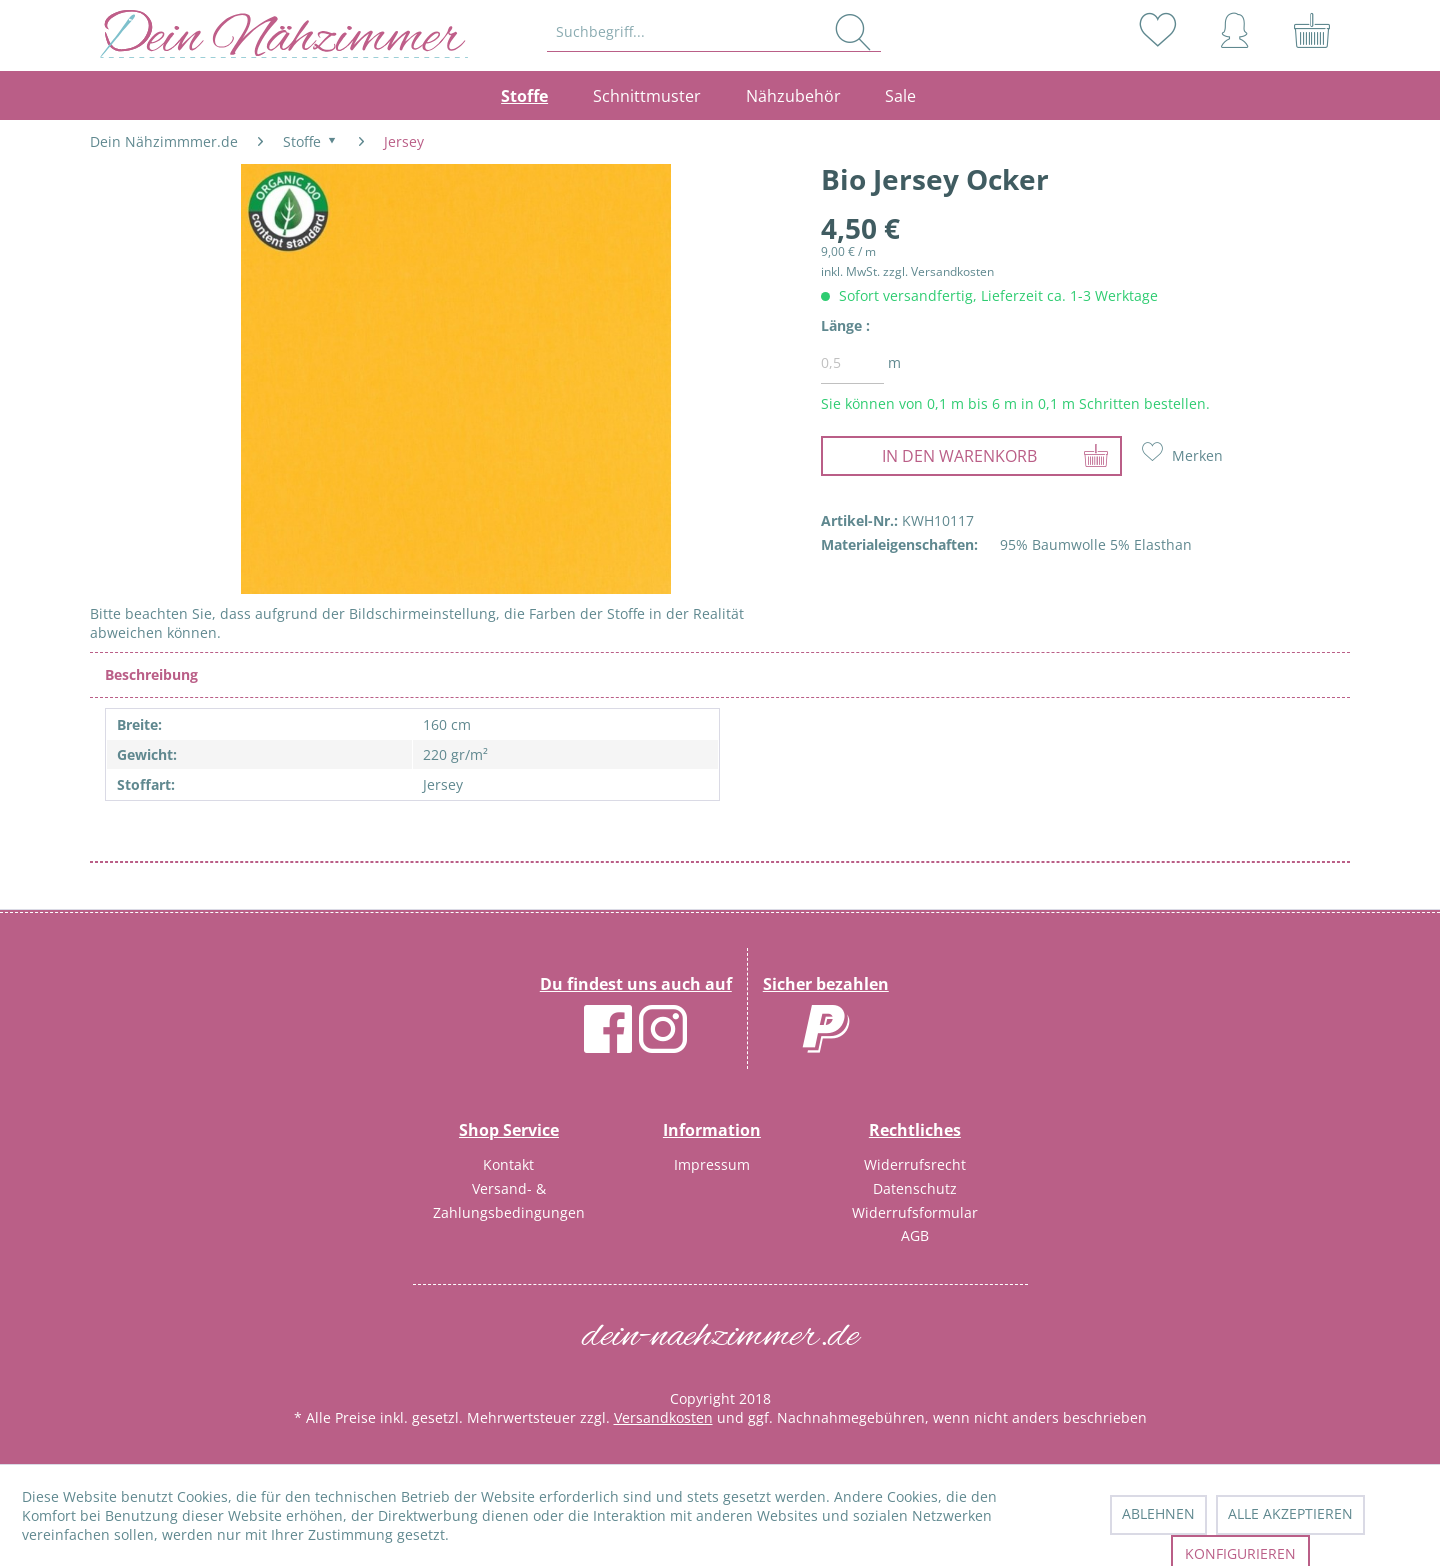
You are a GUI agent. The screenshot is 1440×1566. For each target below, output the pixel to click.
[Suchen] (853, 32)
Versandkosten (663, 1417)
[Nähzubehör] (793, 96)
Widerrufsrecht (915, 1164)
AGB (915, 1235)
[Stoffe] (535, 96)
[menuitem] (715, 32)
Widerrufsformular (915, 1212)
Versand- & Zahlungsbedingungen (509, 1200)
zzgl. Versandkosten (938, 271)
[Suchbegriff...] (714, 32)
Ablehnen (1158, 1513)
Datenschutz (915, 1188)
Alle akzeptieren (1290, 1513)
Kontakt (508, 1164)
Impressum (712, 1164)
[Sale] (901, 96)
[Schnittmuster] (647, 96)
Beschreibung (151, 674)
